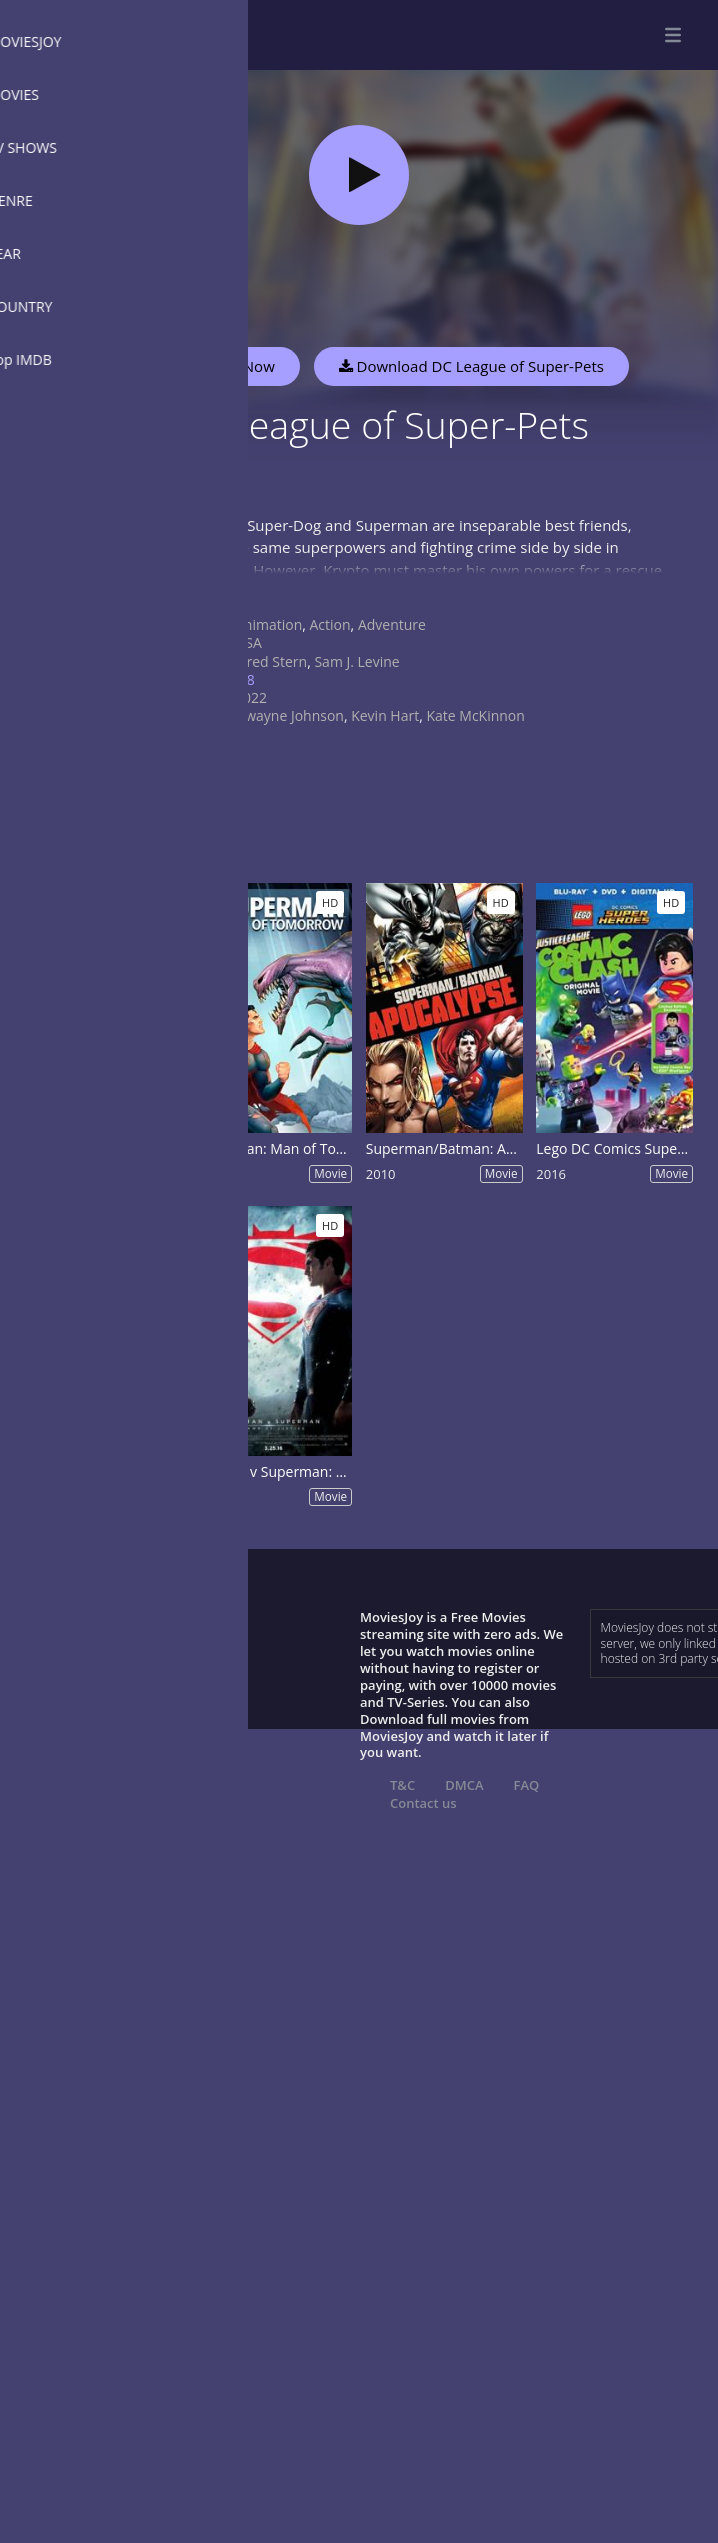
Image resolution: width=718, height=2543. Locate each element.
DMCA (464, 1785)
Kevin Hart (385, 715)
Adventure (392, 624)
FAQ (527, 1785)
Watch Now (235, 366)
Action (330, 624)
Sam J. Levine (356, 661)
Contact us (423, 1803)
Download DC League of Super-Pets (471, 366)
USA (248, 642)
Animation (268, 624)
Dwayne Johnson (289, 715)
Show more (205, 589)
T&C (402, 1785)
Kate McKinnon (475, 715)
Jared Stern (271, 661)
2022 (251, 697)
